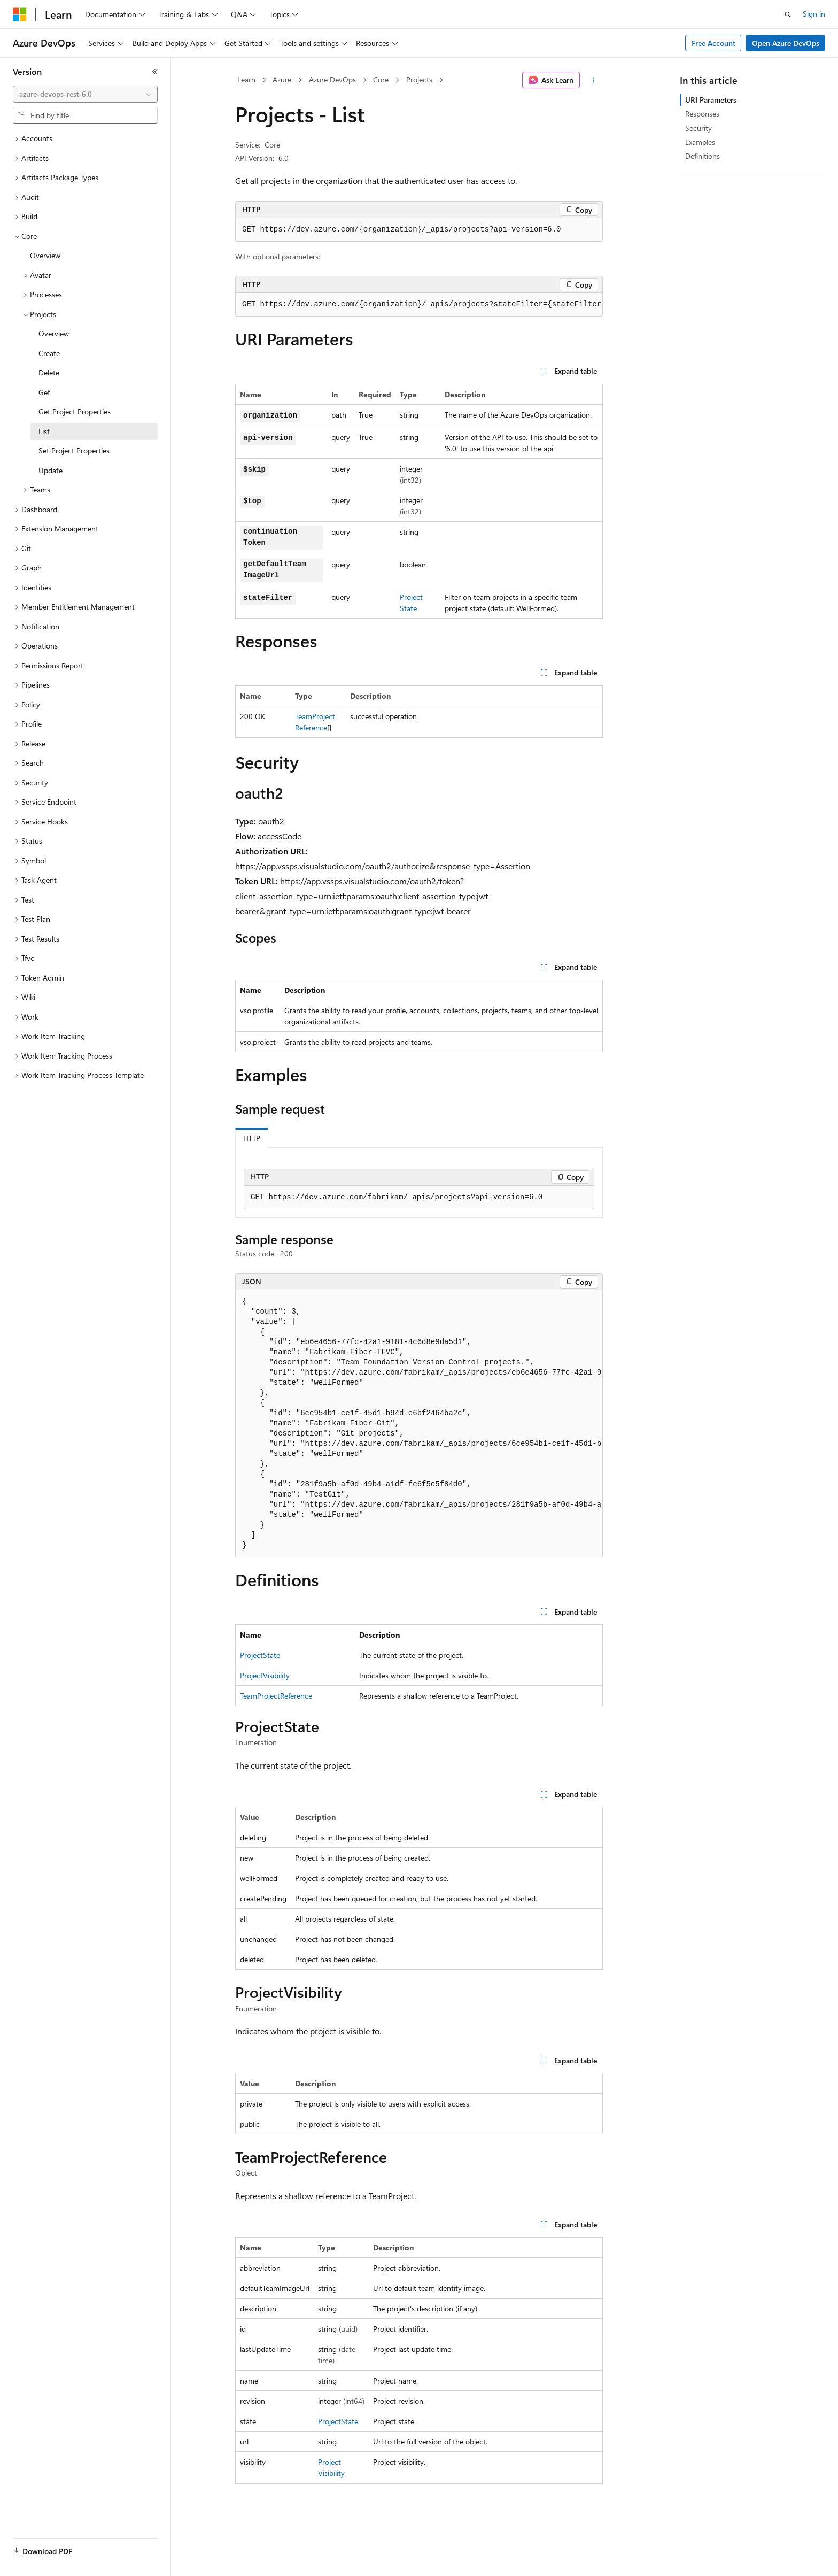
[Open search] (787, 14)
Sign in (814, 14)
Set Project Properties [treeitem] (74, 450)
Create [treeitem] (49, 353)
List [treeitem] (44, 431)
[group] (419, 305)
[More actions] (593, 80)
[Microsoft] (20, 14)
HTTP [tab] (251, 1138)
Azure (282, 79)
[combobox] (85, 94)
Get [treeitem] (44, 392)
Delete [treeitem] (48, 372)
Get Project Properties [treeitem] (74, 411)
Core (381, 79)
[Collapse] (155, 71)
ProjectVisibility (265, 1675)
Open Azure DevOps (785, 43)
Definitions (702, 156)
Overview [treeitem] (45, 255)
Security (698, 128)
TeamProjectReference (276, 1696)
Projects (419, 79)
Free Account (713, 43)
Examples (700, 142)
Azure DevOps (332, 79)
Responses (702, 114)
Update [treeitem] (50, 470)
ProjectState (260, 1655)
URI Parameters (710, 100)
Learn (246, 79)
